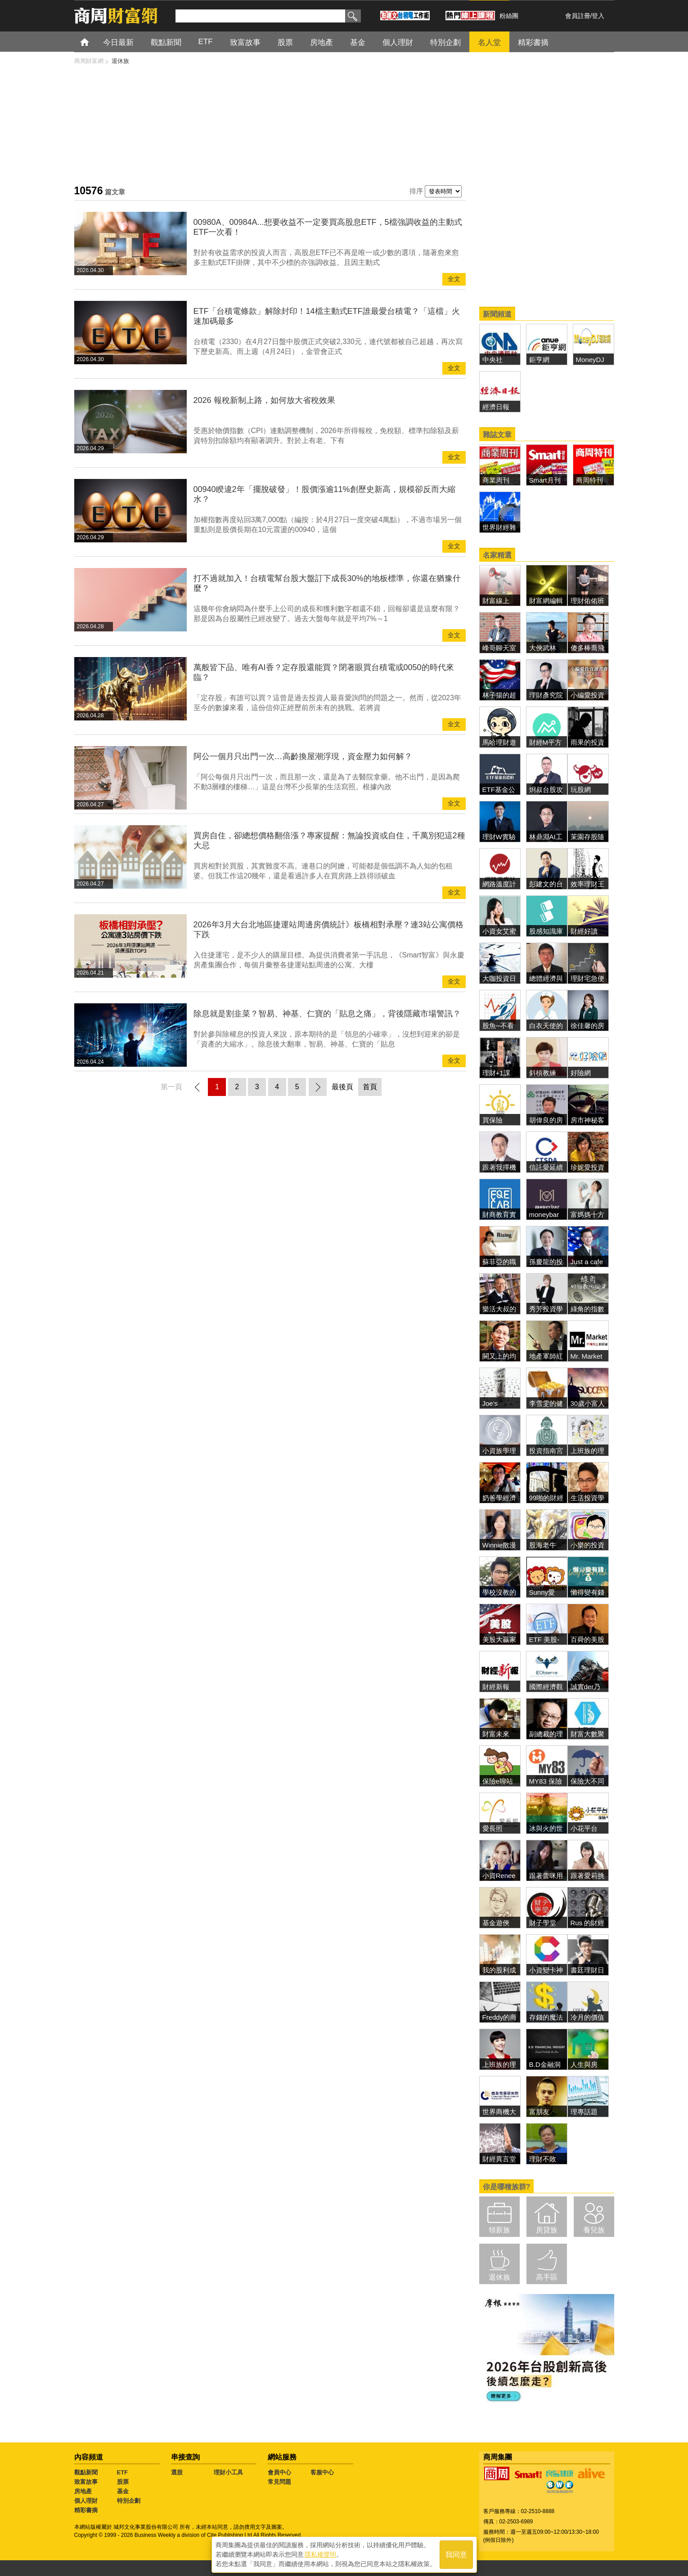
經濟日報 (495, 407)
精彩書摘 (533, 42)
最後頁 (342, 1087)
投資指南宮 (546, 1450)
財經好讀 (584, 931)
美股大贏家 (499, 1639)
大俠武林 (542, 648)
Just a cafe (587, 1262)
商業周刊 (495, 480)
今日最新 (118, 42)
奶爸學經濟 (499, 1498)
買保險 (492, 1120)
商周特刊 (589, 480)
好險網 (581, 1073)
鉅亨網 (539, 359)
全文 (454, 279)
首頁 (93, 41)
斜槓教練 (542, 1073)
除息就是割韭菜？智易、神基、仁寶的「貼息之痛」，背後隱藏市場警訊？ (327, 1013)
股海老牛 (542, 1545)
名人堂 (489, 42)
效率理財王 (587, 884)
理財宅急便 (587, 978)
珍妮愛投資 (587, 1167)
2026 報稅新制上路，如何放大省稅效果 (264, 400)
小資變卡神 (546, 1970)
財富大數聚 (587, 1734)
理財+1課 (496, 1073)
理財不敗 (542, 2159)
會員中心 (279, 2472)
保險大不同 (587, 1781)
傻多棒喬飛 (587, 648)
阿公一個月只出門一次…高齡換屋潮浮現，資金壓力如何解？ (302, 756)
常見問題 (279, 2481)
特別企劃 (445, 42)
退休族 (499, 2277)
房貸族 (547, 2230)
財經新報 (495, 1686)
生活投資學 (587, 1498)
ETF (205, 41)
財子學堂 (542, 1923)
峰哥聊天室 (499, 648)
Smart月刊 (545, 480)
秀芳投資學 (546, 1309)
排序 (416, 191)
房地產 (321, 42)
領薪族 (499, 2230)
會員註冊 (577, 15)
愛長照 (492, 1828)
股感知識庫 (546, 931)
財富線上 (495, 600)
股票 (285, 42)
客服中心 (322, 2472)
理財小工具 (228, 2472)
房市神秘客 (587, 1120)
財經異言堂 (499, 2159)
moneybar (544, 1214)
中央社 (492, 359)
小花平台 (584, 1828)
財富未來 (495, 1734)
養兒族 (594, 2230)
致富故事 (245, 42)
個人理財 (397, 42)
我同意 (456, 2554)
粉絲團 (508, 15)
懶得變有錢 (587, 1592)
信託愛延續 (546, 1167)
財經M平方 (549, 742)
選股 (177, 2472)
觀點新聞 (166, 42)
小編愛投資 (587, 695)
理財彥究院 (546, 695)
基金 (357, 42)
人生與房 (584, 2064)
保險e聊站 (497, 1781)
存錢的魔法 (546, 2017)
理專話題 (584, 2111)
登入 (598, 15)
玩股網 (581, 789)
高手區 (547, 2277)
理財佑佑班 (587, 600)
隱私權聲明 (320, 2554)
